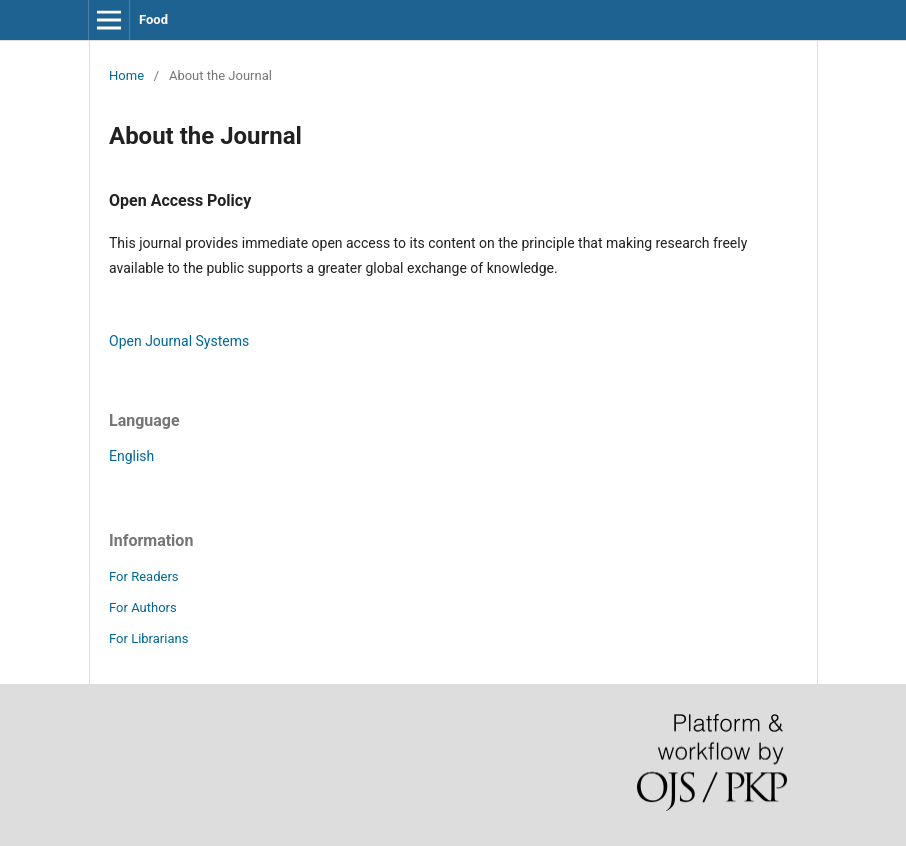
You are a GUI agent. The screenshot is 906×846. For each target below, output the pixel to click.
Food (153, 19)
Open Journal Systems (179, 341)
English (131, 456)
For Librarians (148, 638)
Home (126, 75)
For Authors (143, 607)
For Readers (144, 576)
